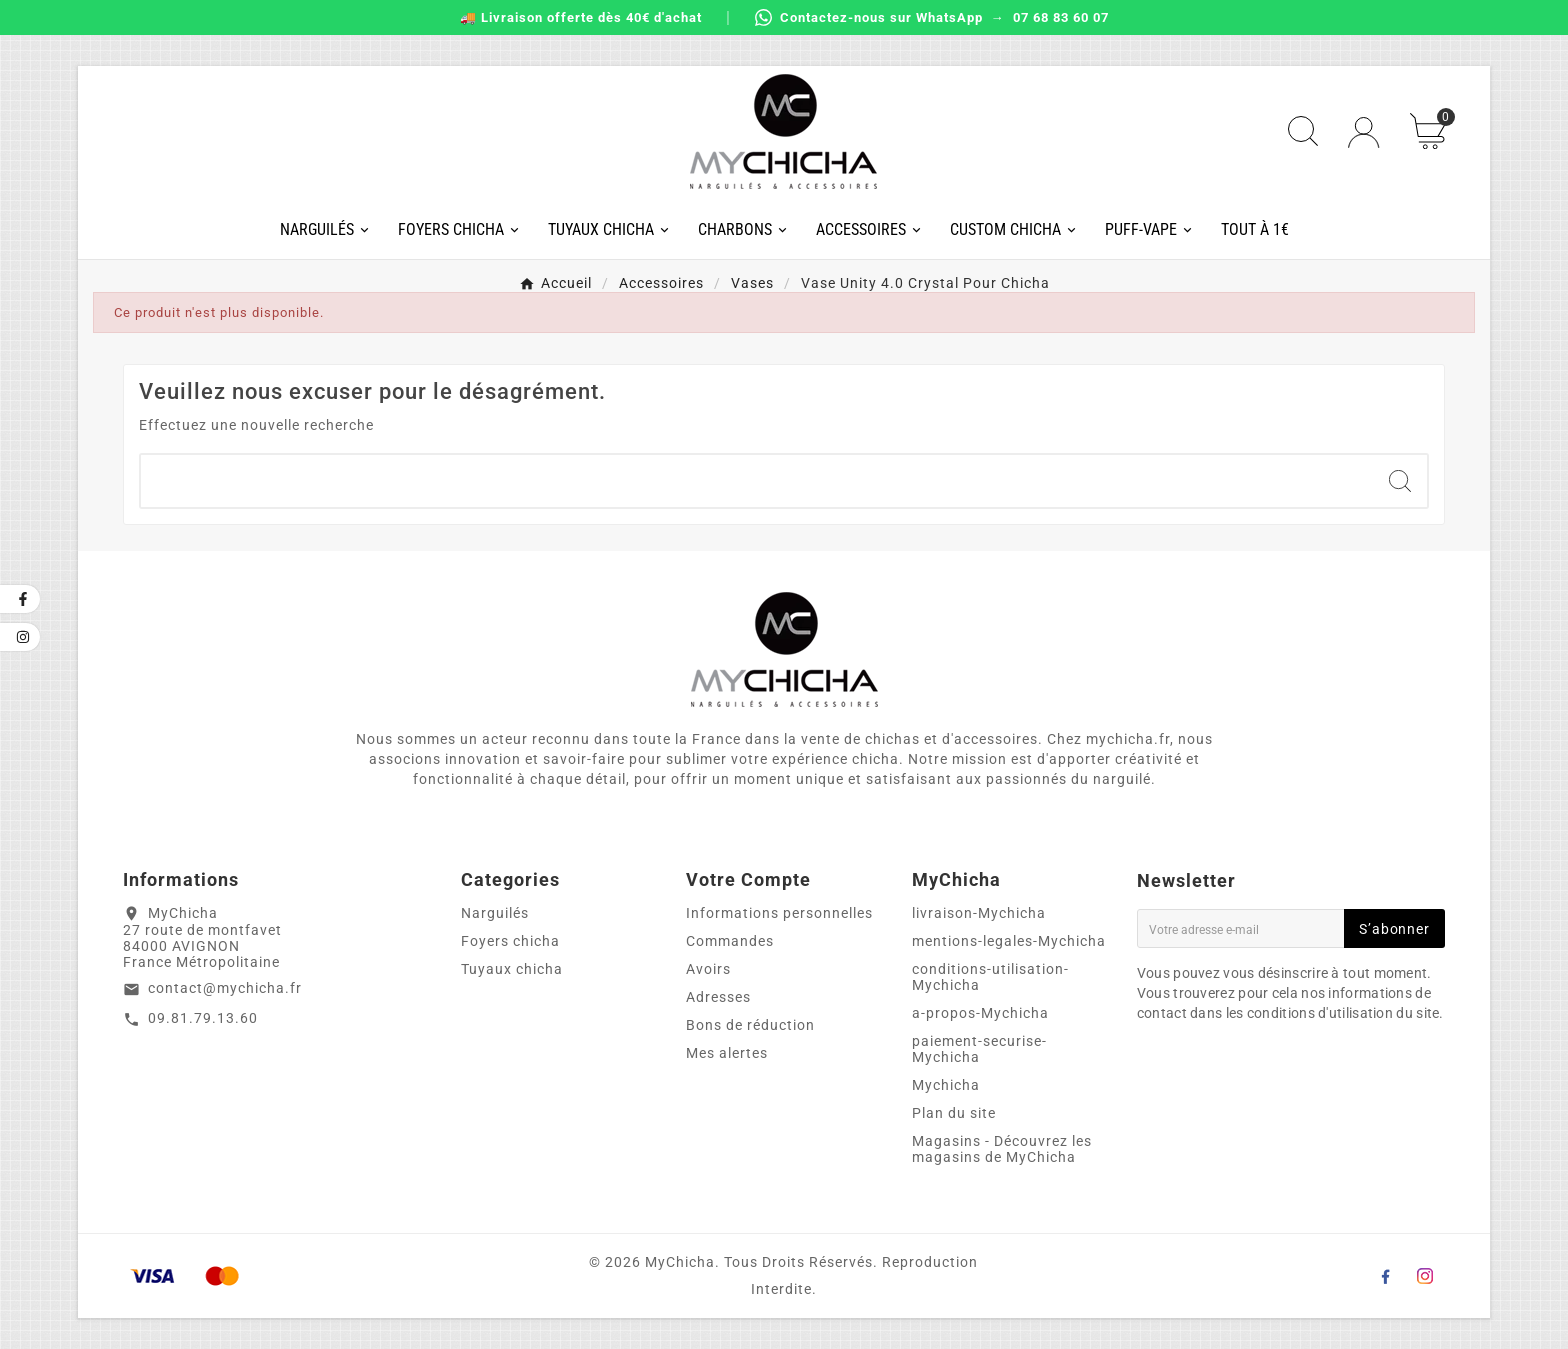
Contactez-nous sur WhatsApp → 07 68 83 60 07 (932, 17)
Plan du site (954, 1113)
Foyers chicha (510, 941)
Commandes (730, 941)
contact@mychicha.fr (225, 988)
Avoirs (708, 969)
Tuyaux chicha (512, 969)
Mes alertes (727, 1053)
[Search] (1400, 481)
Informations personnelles (779, 913)
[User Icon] (1363, 132)
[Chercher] (756, 481)
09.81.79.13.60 (203, 1018)
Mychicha (946, 1085)
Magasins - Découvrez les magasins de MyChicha (1002, 1149)
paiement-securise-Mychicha (979, 1049)
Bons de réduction (750, 1025)
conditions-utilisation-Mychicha (990, 977)
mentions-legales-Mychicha (1009, 941)
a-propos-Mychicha (980, 1013)
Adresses (718, 997)
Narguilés (495, 913)
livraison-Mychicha (979, 913)
